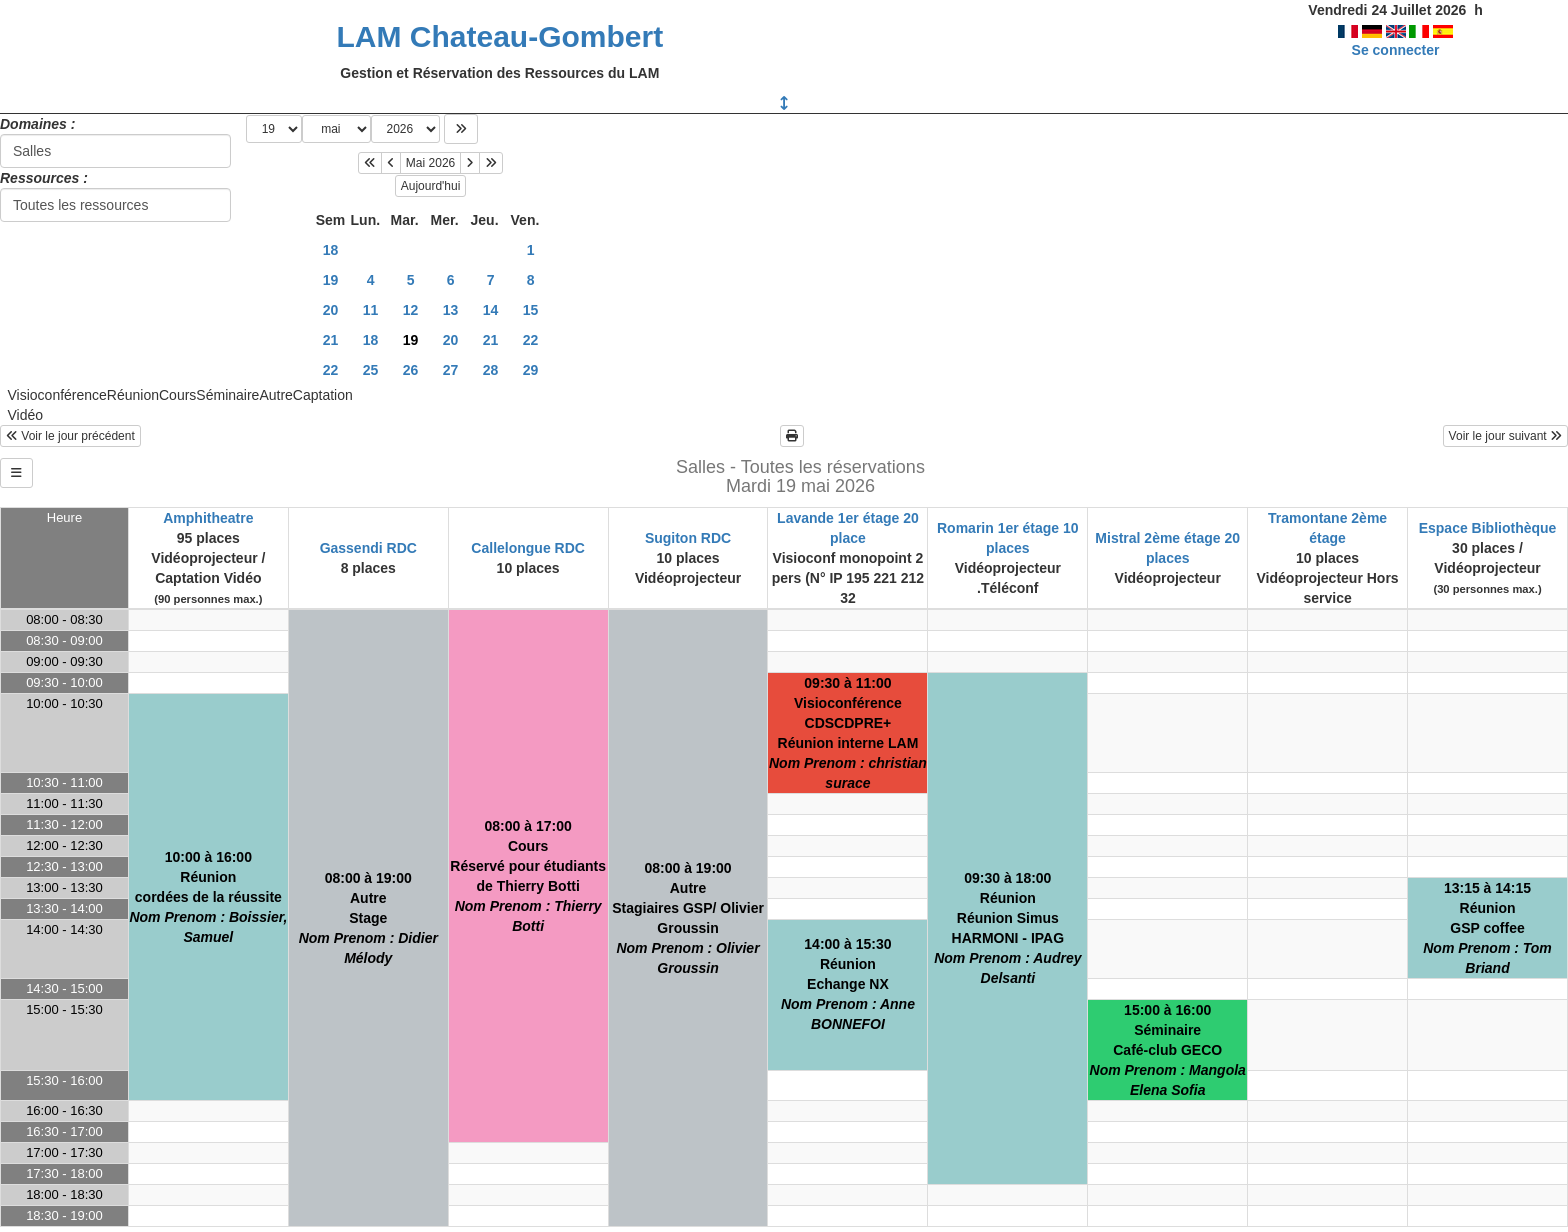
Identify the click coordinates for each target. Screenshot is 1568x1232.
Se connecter (1396, 50)
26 (411, 370)
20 (331, 310)
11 (371, 310)
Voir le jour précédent (70, 436)
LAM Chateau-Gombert (499, 36)
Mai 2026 (430, 163)
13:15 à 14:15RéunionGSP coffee (1487, 928)
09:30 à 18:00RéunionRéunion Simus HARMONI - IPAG (1007, 928)
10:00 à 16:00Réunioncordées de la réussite (208, 897)
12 (411, 310)
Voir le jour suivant (1505, 436)
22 (531, 340)
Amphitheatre (208, 518)
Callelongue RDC (528, 548)
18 (331, 250)
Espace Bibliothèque (1488, 528)
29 (531, 370)
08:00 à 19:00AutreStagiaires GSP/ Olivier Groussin (688, 918)
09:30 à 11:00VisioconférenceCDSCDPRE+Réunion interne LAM (848, 733)
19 (331, 280)
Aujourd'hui (431, 186)
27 (451, 370)
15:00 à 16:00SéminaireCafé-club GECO (1168, 1050)
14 (491, 310)
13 (451, 310)
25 (371, 370)
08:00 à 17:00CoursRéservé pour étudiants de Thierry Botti (528, 876)
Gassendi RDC (368, 548)
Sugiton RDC (688, 538)
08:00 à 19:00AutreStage (368, 918)
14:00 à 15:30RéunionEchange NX (848, 984)
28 (491, 370)
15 (531, 310)
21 (331, 340)
